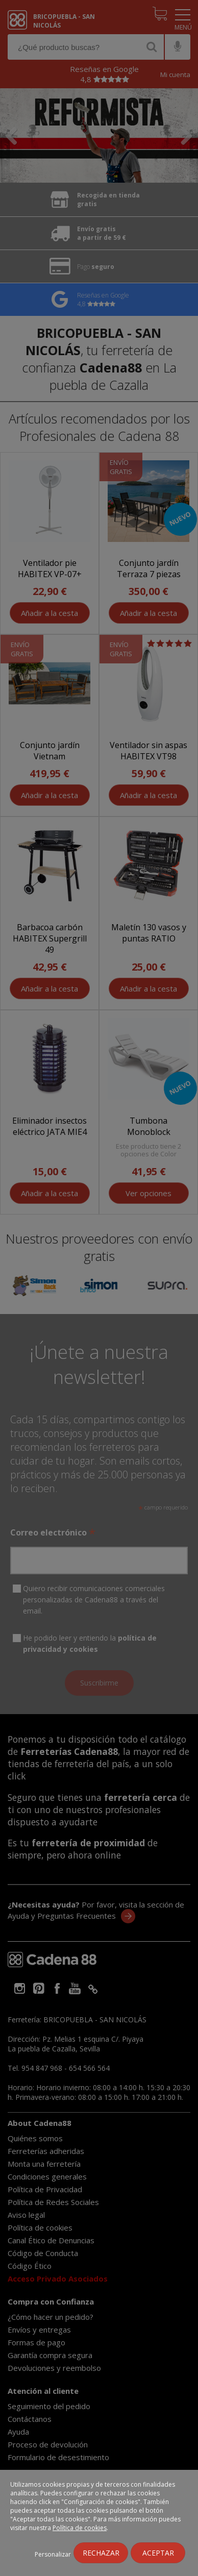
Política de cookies (80, 2527)
